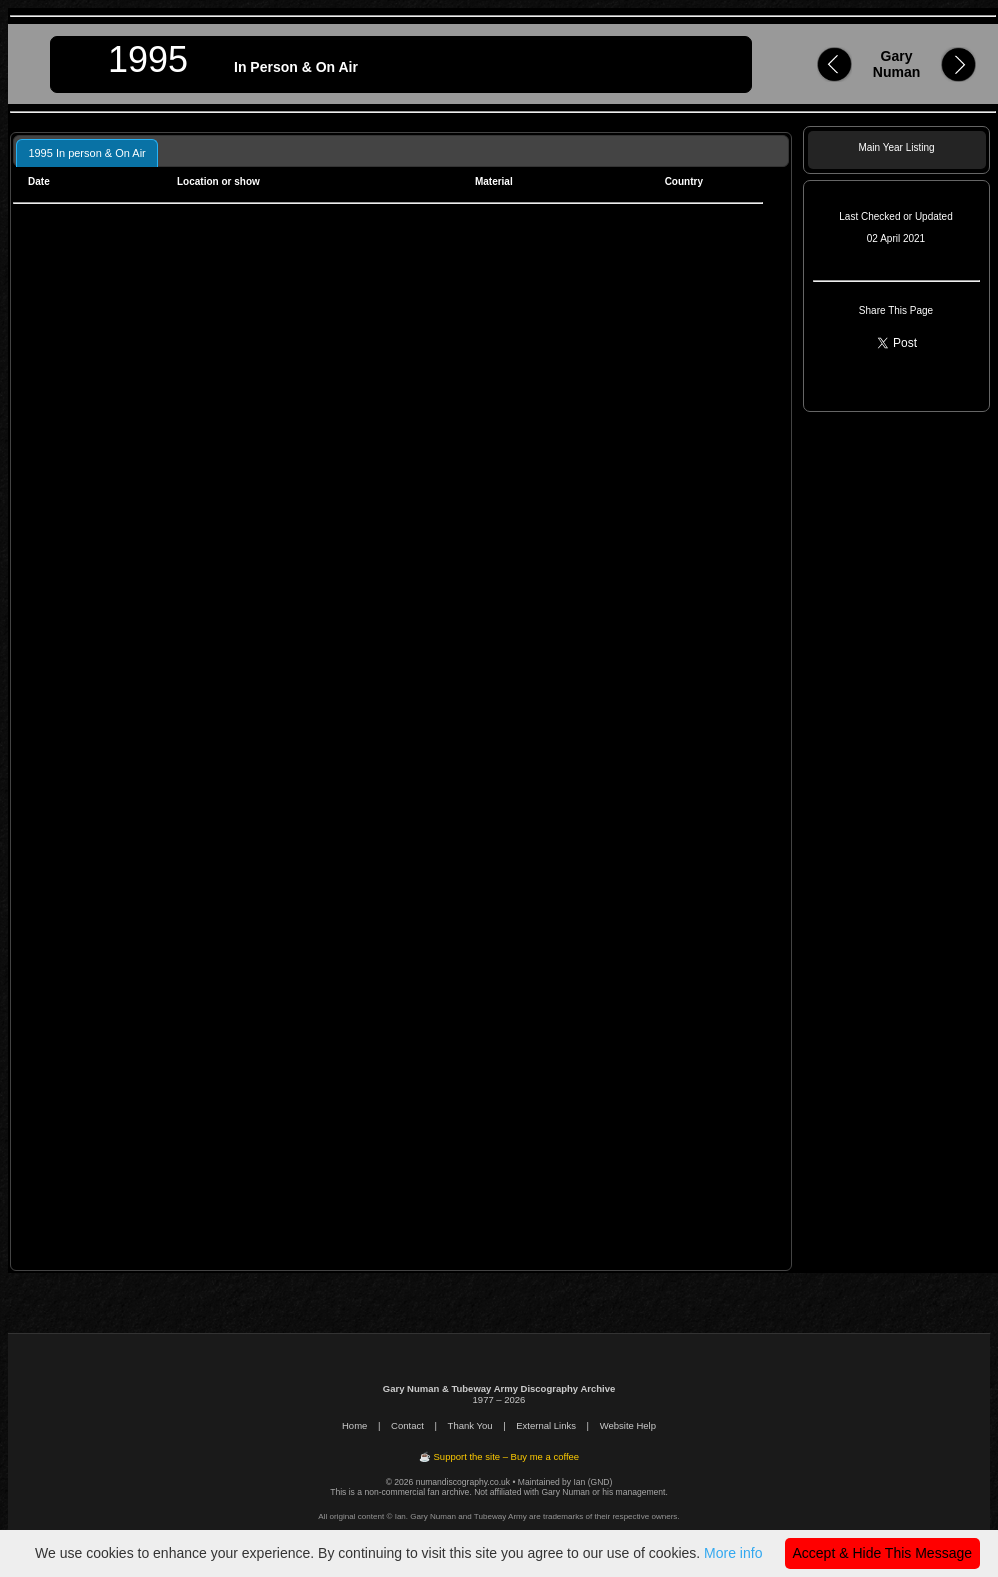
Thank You (470, 1425)
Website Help (628, 1425)
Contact (407, 1425)
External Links (546, 1425)
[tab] (86, 152)
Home (354, 1425)
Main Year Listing (896, 147)
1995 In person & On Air (86, 153)
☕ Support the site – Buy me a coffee (499, 1456)
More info (733, 1553)
